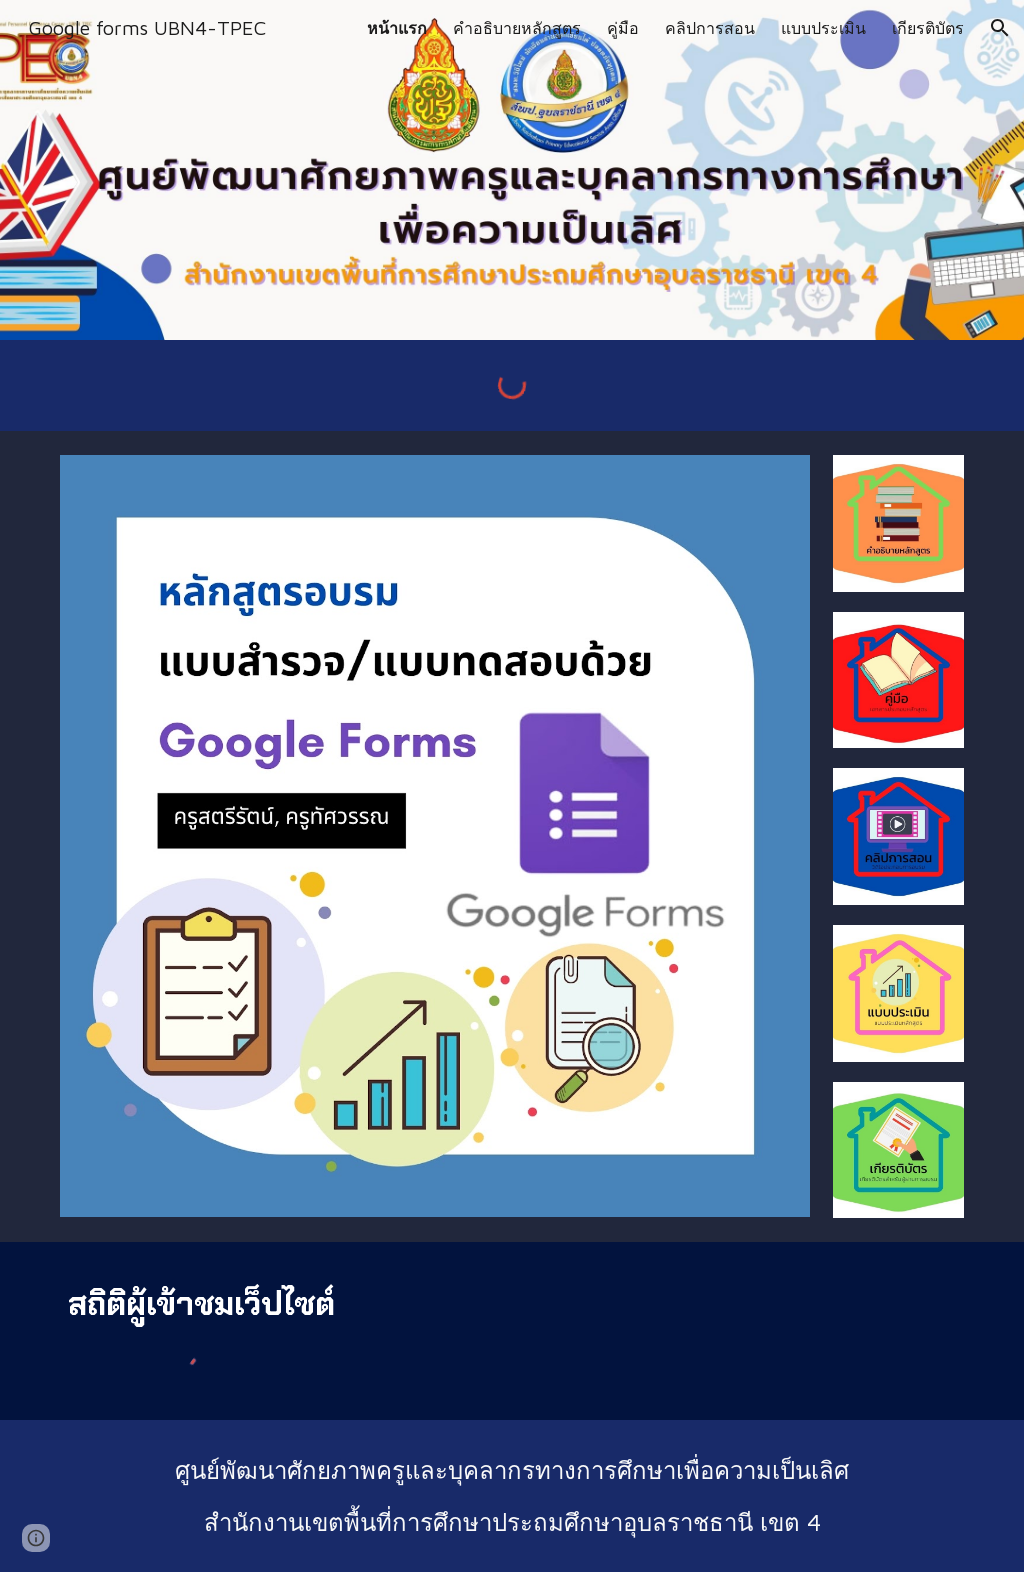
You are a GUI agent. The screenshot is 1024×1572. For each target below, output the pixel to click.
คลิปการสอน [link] (710, 28)
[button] (1000, 28)
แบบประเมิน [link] (823, 28)
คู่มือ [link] (623, 28)
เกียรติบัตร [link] (928, 28)
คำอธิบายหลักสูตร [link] (517, 28)
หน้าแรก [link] (397, 28)
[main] (203, 1304)
